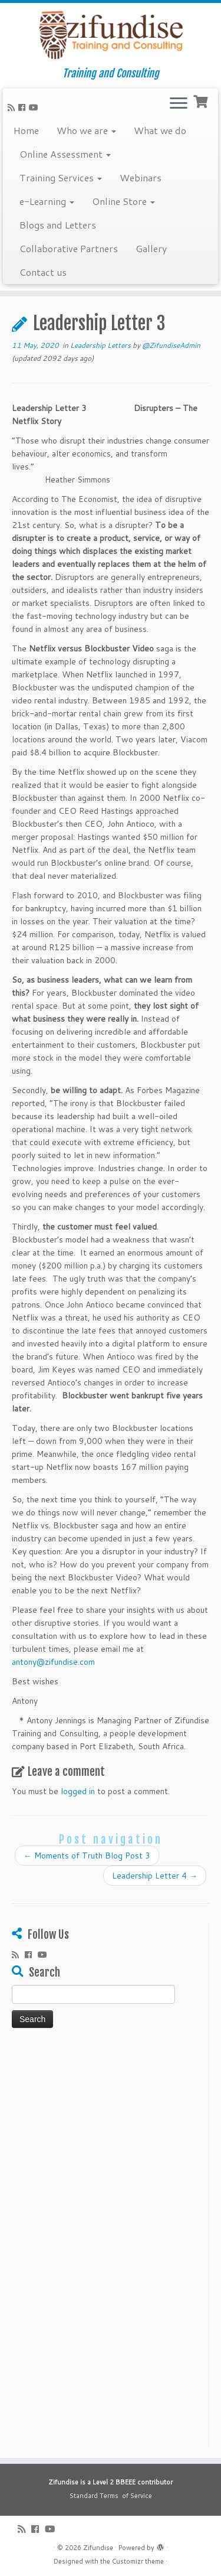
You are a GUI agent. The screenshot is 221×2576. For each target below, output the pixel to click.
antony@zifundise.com (53, 1662)
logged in (78, 1791)
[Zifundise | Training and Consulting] (110, 35)
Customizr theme (138, 2561)
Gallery (151, 248)
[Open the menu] (178, 104)
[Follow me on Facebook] (23, 107)
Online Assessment (65, 154)
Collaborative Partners (68, 248)
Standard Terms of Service (111, 2495)
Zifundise (98, 2547)
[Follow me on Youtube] (35, 107)
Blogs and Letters (57, 224)
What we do (160, 130)
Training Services (60, 177)
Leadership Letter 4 (154, 1876)
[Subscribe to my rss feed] (13, 107)
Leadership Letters (101, 345)
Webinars (140, 177)
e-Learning (46, 201)
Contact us (43, 272)
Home (26, 130)
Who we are (86, 130)
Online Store (123, 201)
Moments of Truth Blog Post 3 (87, 1855)
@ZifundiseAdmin (171, 345)
